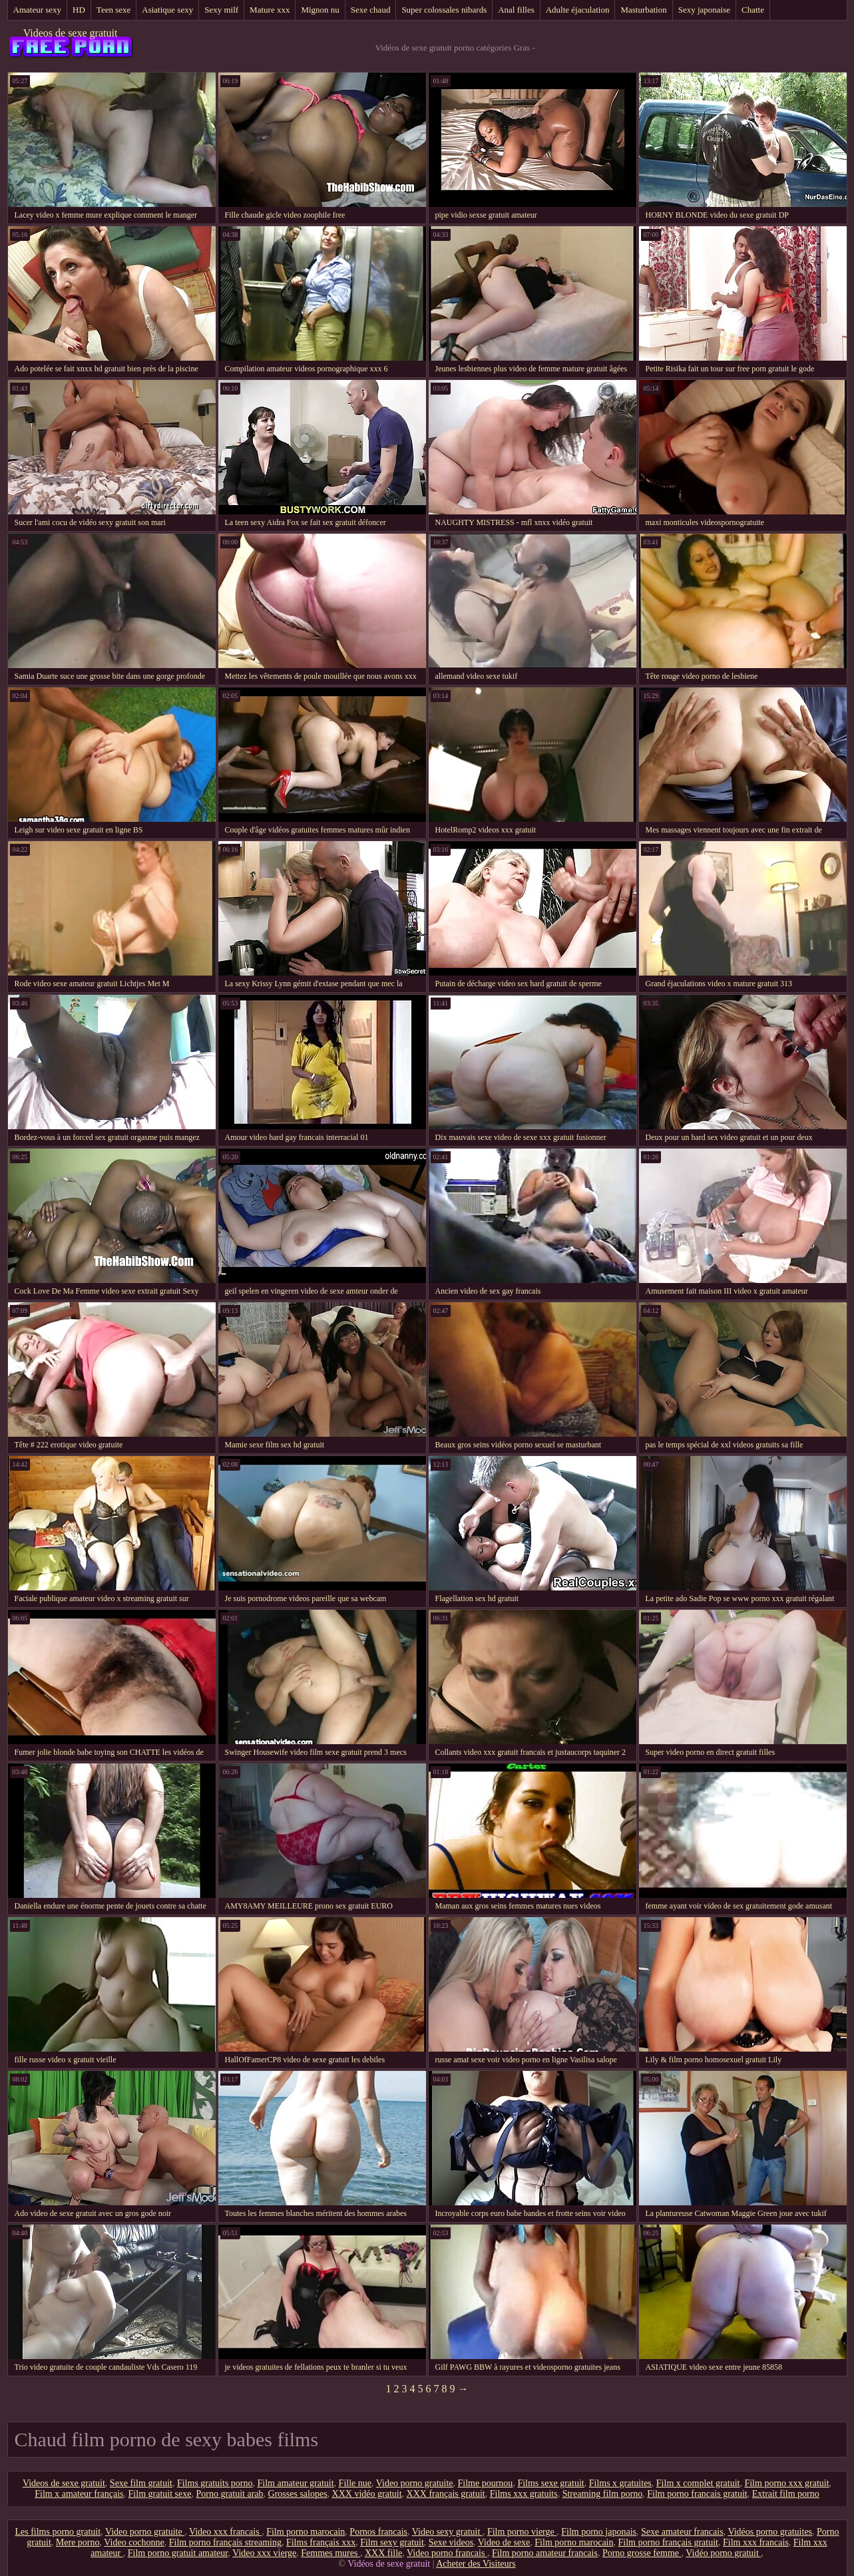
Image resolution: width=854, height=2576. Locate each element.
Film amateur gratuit (296, 2483)
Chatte (753, 10)
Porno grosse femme (642, 2553)
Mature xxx (270, 10)
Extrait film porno (785, 2494)
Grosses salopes (297, 2494)
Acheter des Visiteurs (475, 2564)
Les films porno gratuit (58, 2532)
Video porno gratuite (414, 2483)
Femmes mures (330, 2553)
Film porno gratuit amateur (178, 2553)
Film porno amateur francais (545, 2553)
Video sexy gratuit (447, 2532)
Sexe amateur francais (682, 2532)
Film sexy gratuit (392, 2542)
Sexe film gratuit (141, 2483)
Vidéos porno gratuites (770, 2532)
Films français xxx (320, 2542)
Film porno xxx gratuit (786, 2483)
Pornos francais (378, 2532)
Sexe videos (451, 2542)
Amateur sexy (37, 10)
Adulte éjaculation (578, 10)
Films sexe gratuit (550, 2483)
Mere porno (78, 2542)
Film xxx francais (756, 2542)
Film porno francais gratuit (697, 2494)
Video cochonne (134, 2542)
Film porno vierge (521, 2532)
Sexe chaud (371, 10)
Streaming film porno (602, 2494)
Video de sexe (504, 2542)
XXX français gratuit (446, 2494)
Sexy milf (221, 10)
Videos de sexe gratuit (70, 33)
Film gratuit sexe (160, 2494)
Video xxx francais (225, 2532)
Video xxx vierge (264, 2553)
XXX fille (383, 2553)
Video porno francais (447, 2553)
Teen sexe (113, 10)
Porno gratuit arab (229, 2494)
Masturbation (643, 10)
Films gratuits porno (215, 2483)
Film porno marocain (305, 2532)
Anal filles (516, 10)
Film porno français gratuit (668, 2542)
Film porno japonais (598, 2532)
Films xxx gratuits (524, 2494)
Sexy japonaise (704, 10)
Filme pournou (485, 2483)
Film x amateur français (79, 2494)
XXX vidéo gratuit (367, 2494)
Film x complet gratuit (698, 2483)
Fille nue (355, 2483)
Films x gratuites (620, 2483)
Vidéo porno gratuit (723, 2553)
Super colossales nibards (444, 10)
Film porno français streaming (225, 2542)
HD (79, 10)
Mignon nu (320, 10)
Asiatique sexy (167, 10)
